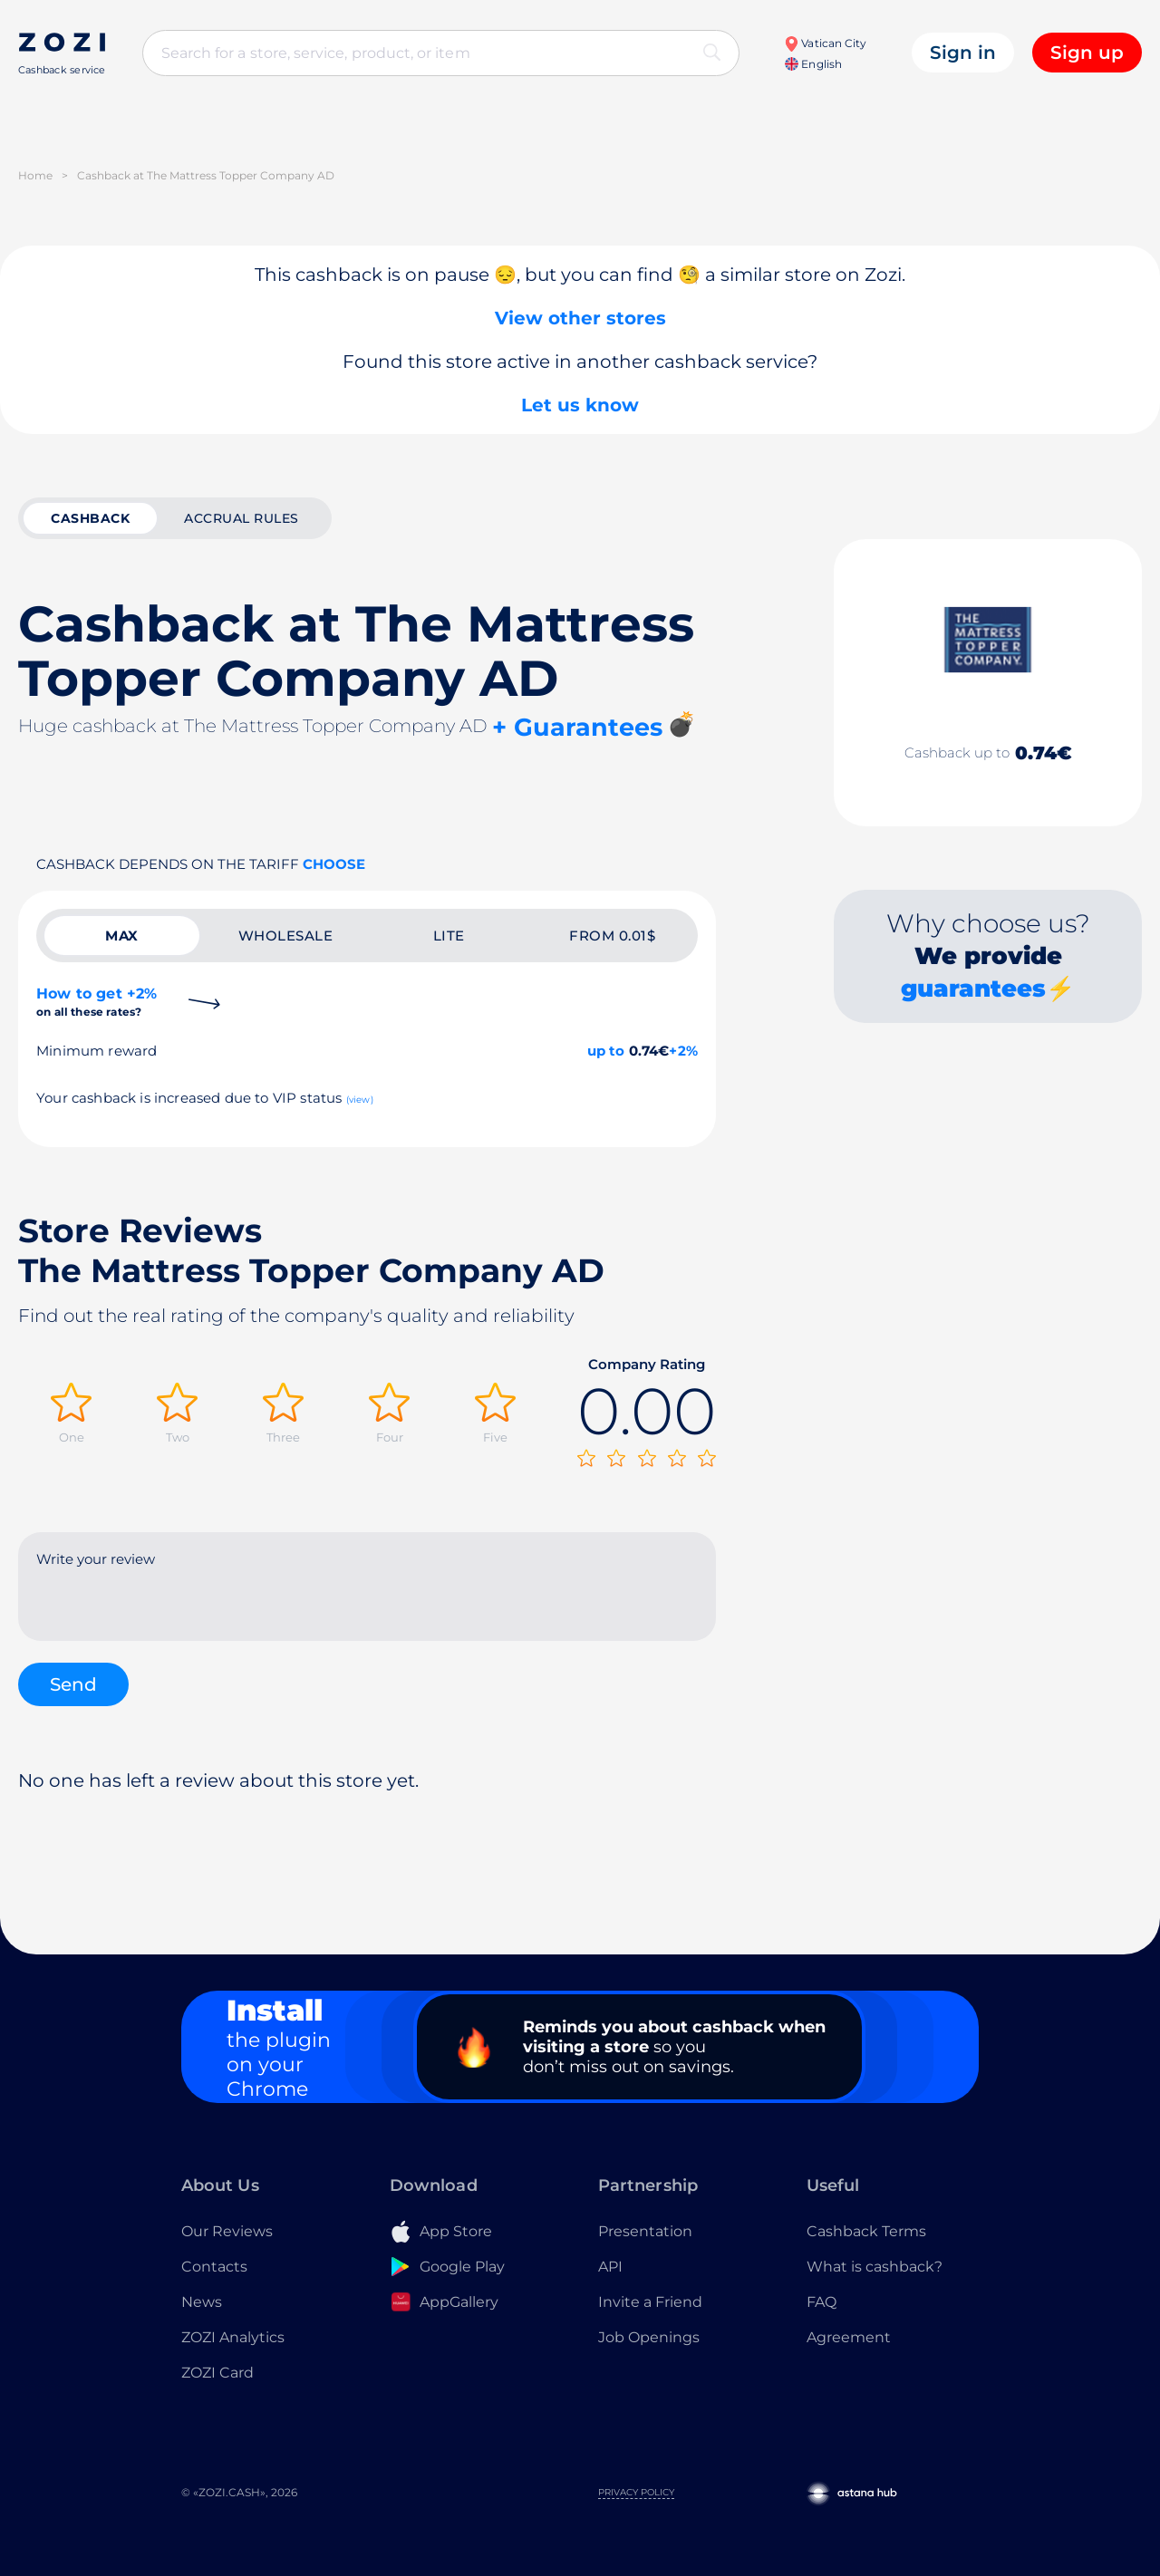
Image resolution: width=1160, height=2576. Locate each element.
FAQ (821, 2302)
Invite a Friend (650, 2302)
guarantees (973, 988)
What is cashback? (874, 2266)
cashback (90, 518)
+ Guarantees (577, 727)
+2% (683, 1050)
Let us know (580, 405)
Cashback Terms (866, 2231)
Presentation (645, 2231)
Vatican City (825, 43)
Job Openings (649, 2337)
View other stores (580, 318)
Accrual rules (241, 518)
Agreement (849, 2337)
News (201, 2302)
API (610, 2266)
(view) (359, 1099)
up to (606, 1050)
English (813, 64)
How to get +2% (96, 1001)
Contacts (214, 2266)
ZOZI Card (217, 2372)
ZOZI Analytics (233, 2337)
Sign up (1087, 52)
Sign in (963, 52)
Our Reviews (227, 2231)
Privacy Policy (636, 2492)
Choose (334, 864)
